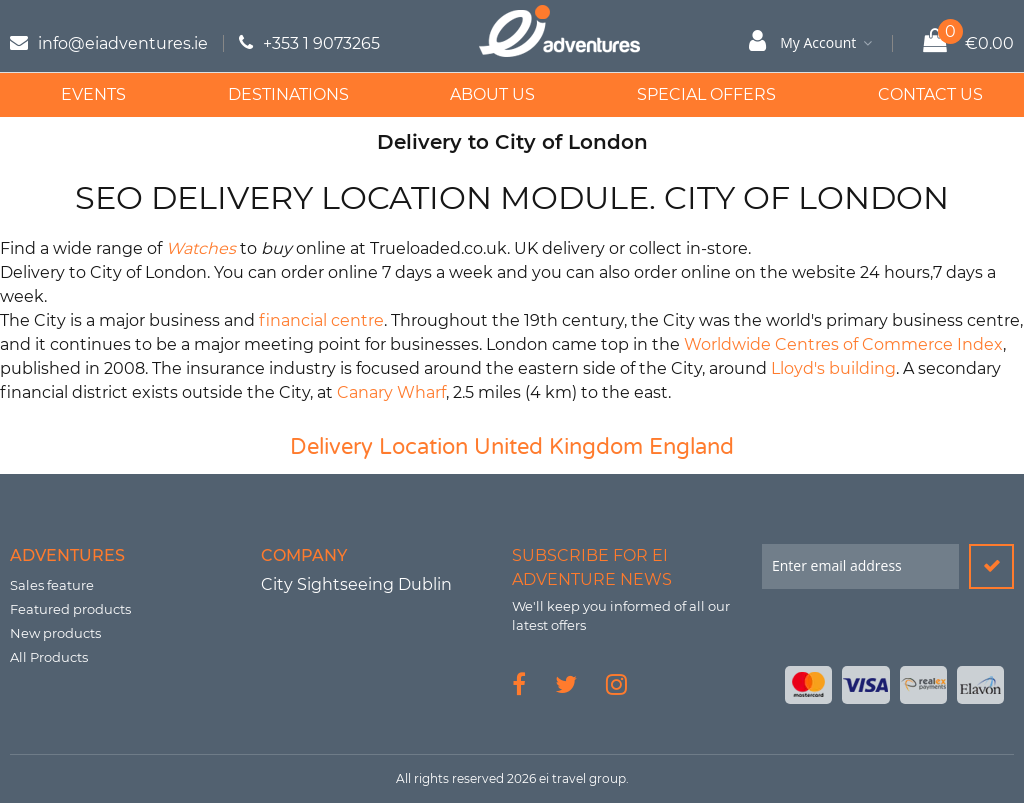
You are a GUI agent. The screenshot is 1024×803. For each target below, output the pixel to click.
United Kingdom (558, 447)
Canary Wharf (391, 392)
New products (55, 633)
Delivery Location (379, 447)
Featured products (70, 609)
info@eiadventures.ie (123, 43)
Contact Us (912, 94)
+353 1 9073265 (321, 43)
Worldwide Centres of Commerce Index (843, 344)
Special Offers (692, 94)
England (691, 447)
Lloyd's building (833, 368)
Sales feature (52, 585)
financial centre (321, 320)
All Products (49, 657)
